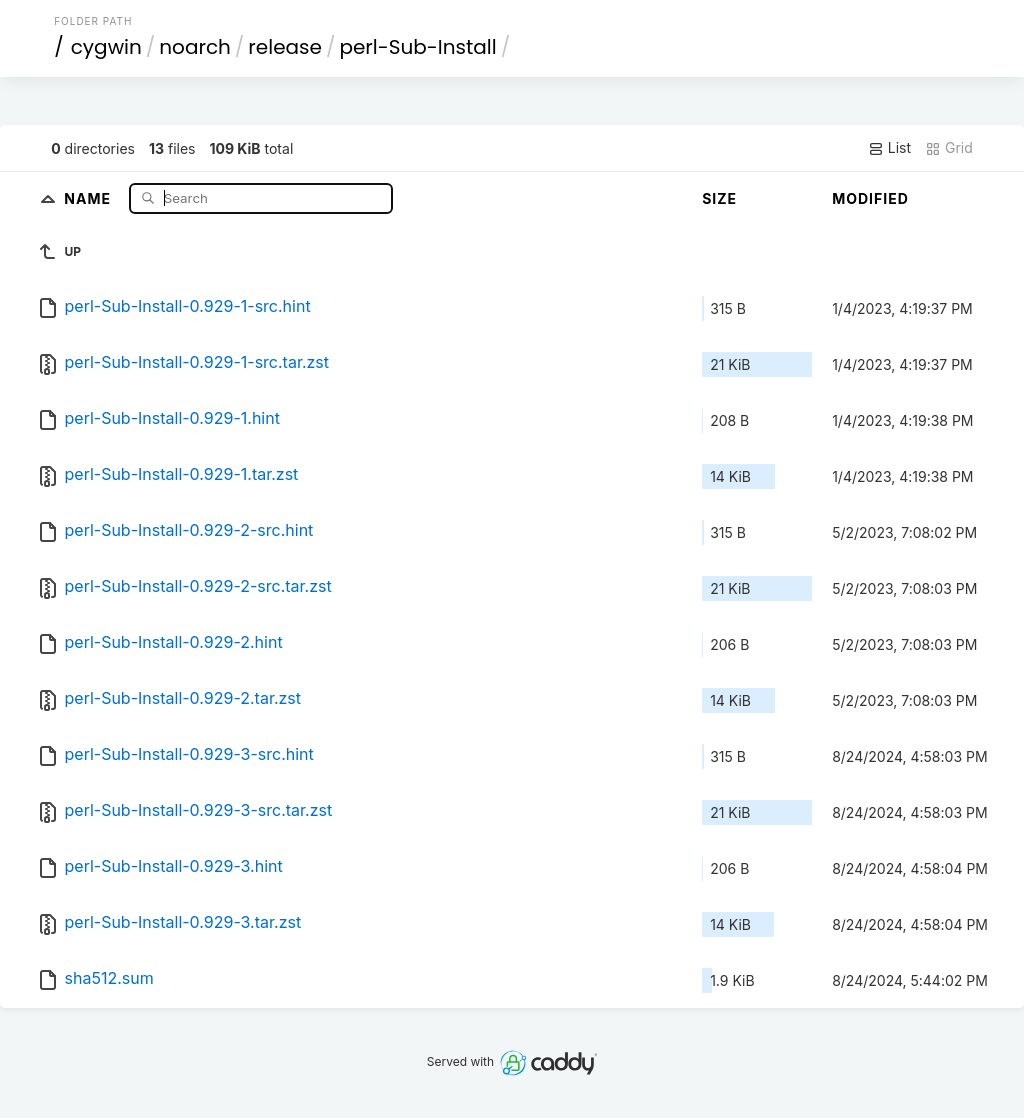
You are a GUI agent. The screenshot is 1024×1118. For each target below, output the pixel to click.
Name (89, 197)
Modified (870, 198)
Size (719, 198)
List (889, 148)
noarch (195, 47)
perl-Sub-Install (417, 47)
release (285, 47)
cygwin (106, 47)
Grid (949, 148)
